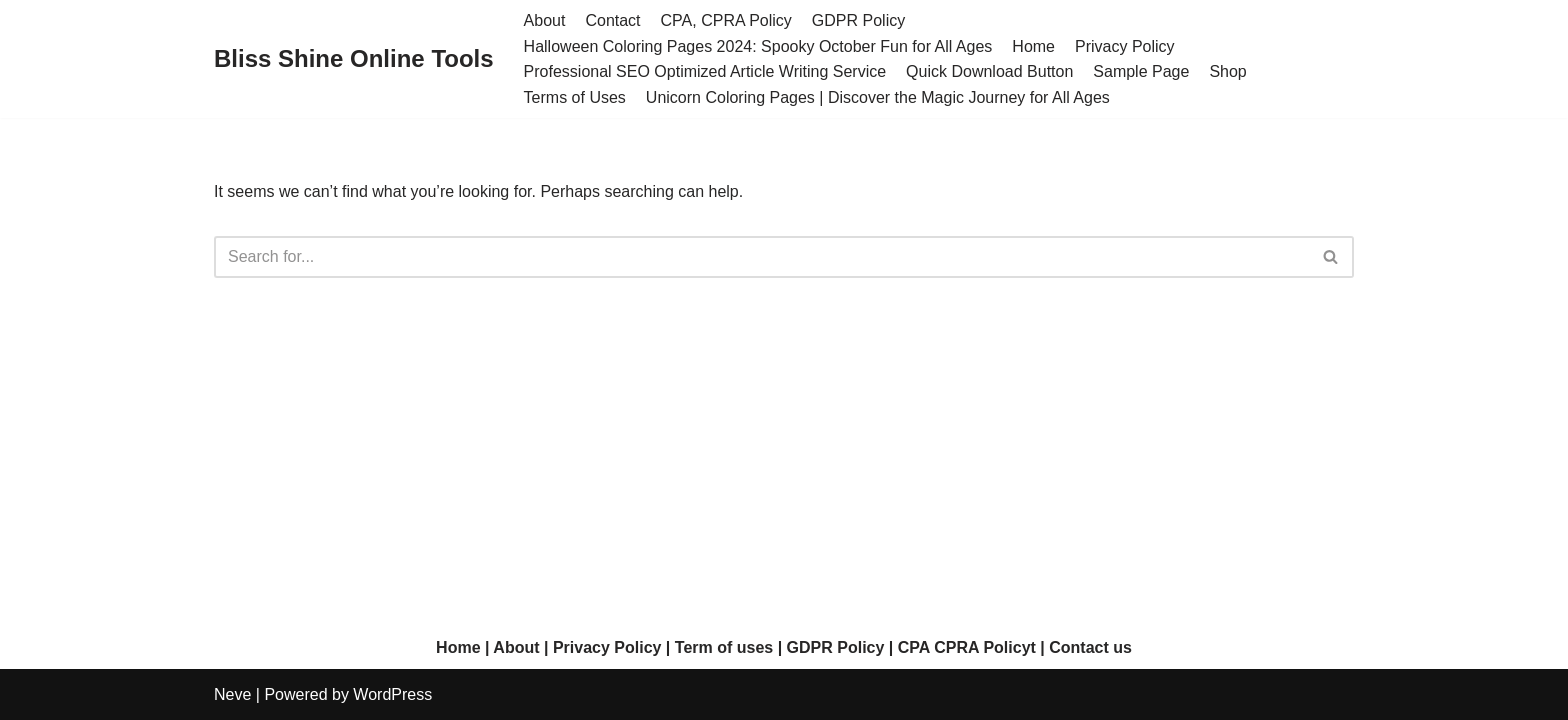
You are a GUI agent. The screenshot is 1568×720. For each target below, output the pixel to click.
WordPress (392, 694)
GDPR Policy (858, 20)
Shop (1227, 71)
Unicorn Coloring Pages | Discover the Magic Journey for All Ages (878, 97)
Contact (612, 20)
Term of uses (724, 647)
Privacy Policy (1125, 46)
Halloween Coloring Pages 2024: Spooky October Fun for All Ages (758, 46)
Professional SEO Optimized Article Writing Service (705, 71)
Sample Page (1141, 71)
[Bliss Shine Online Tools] (354, 59)
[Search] (761, 257)
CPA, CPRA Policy (726, 20)
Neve (232, 694)
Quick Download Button (989, 71)
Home (1033, 46)
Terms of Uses (575, 97)
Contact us (1090, 647)
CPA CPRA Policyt (967, 647)
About (545, 20)
